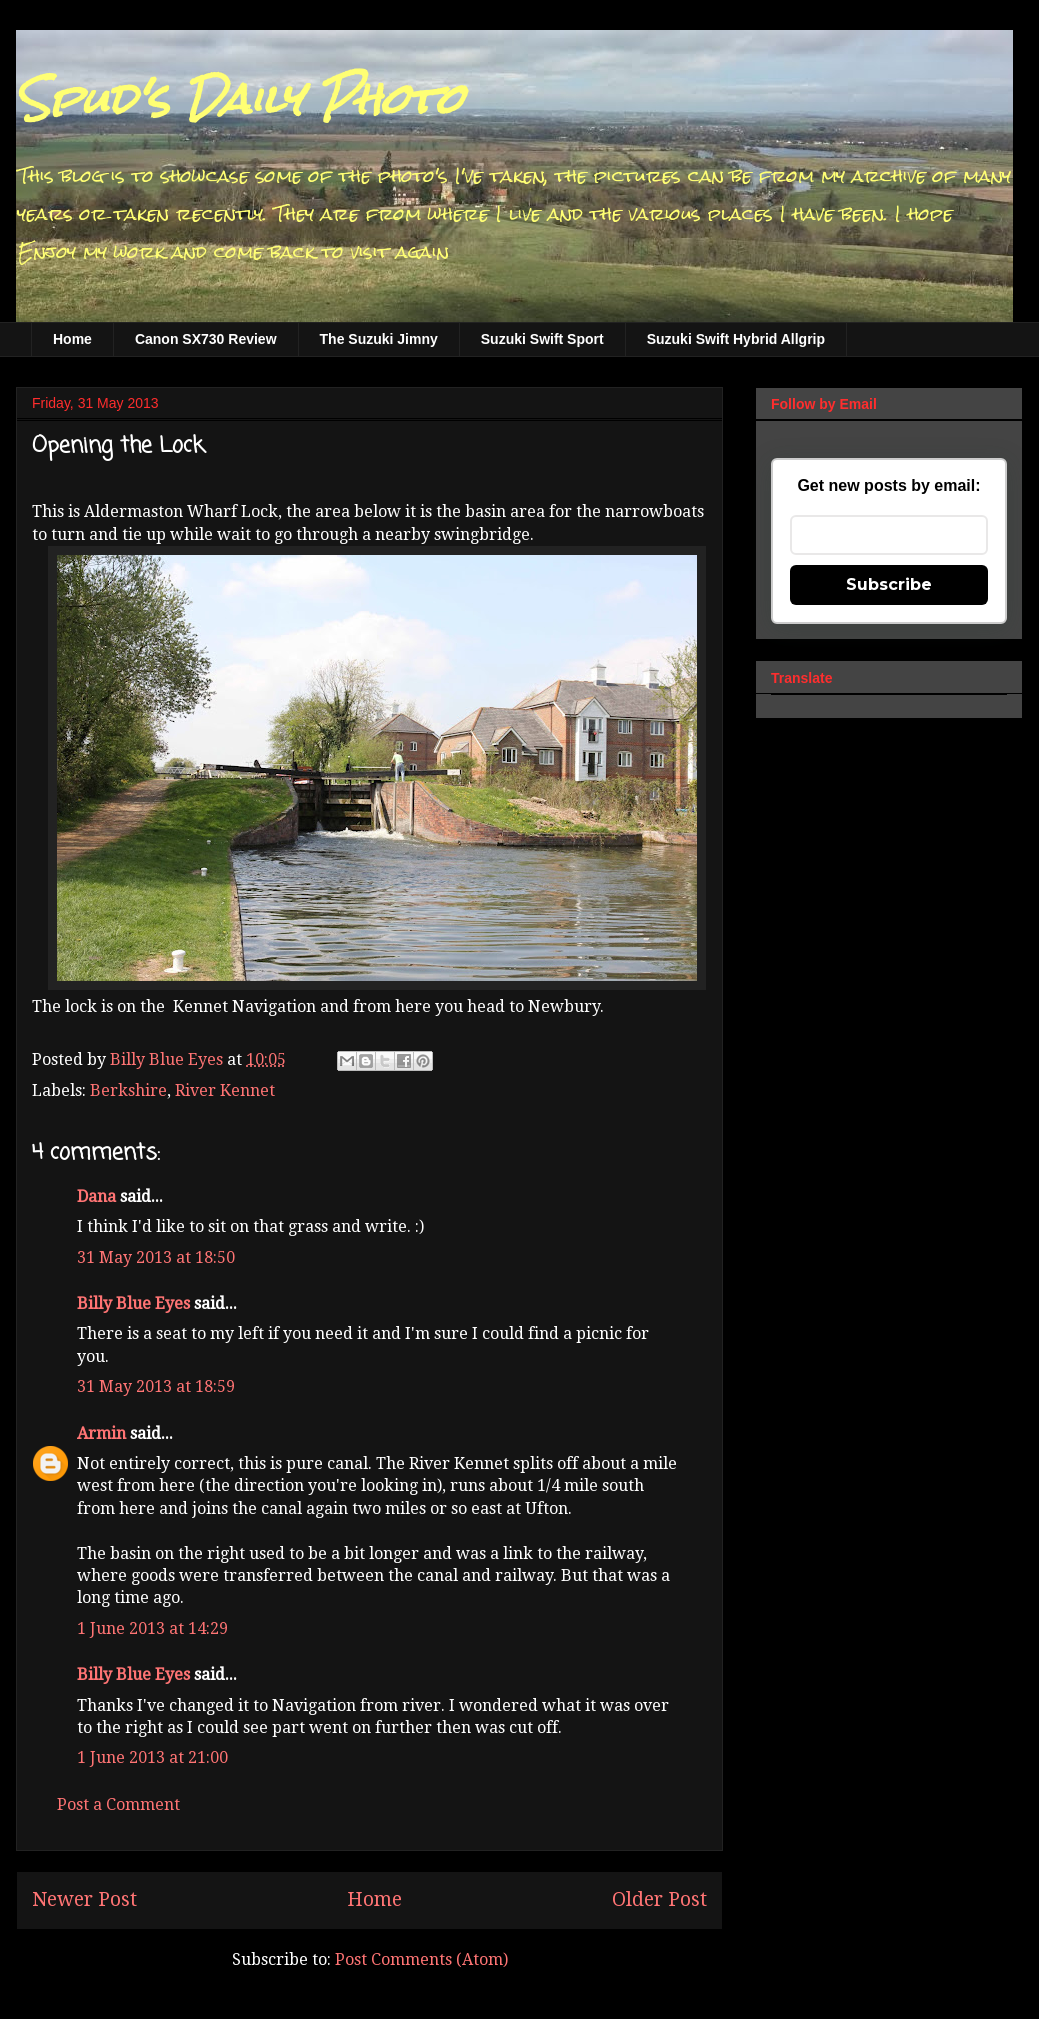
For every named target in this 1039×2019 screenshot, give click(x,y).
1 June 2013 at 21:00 (152, 1757)
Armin (101, 1433)
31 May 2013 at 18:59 (156, 1386)
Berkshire (128, 1090)
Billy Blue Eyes (133, 1303)
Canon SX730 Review (206, 339)
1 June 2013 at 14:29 (152, 1628)
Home (72, 339)
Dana (96, 1196)
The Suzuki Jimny (379, 339)
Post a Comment (118, 1804)
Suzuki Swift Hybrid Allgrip (736, 339)
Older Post (659, 1899)
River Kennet (225, 1090)
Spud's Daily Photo (239, 99)
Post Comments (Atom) (421, 1959)
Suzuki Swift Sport (542, 339)
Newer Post (84, 1899)
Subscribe (889, 584)
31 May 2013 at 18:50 (156, 1257)
